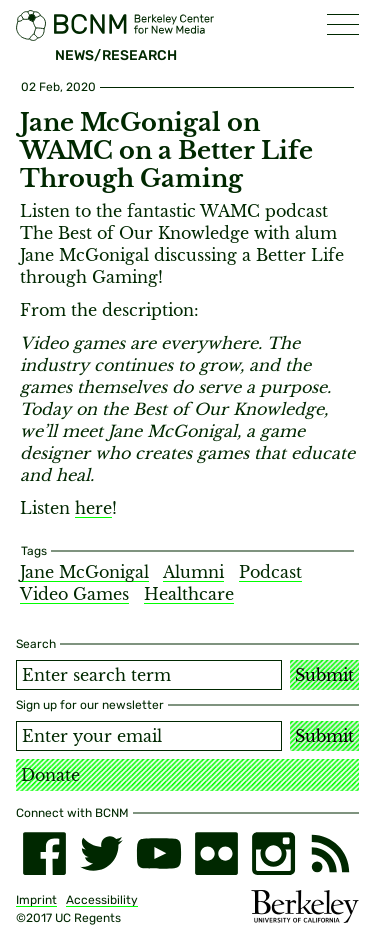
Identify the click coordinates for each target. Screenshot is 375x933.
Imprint (36, 900)
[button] (343, 24)
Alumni (193, 572)
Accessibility (102, 900)
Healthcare (189, 594)
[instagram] (273, 853)
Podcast (270, 572)
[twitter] (101, 853)
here (93, 508)
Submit (324, 675)
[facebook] (44, 853)
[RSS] (330, 853)
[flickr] (216, 853)
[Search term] (149, 675)
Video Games (74, 594)
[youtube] (158, 853)
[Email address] (149, 736)
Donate (50, 775)
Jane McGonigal (84, 572)
